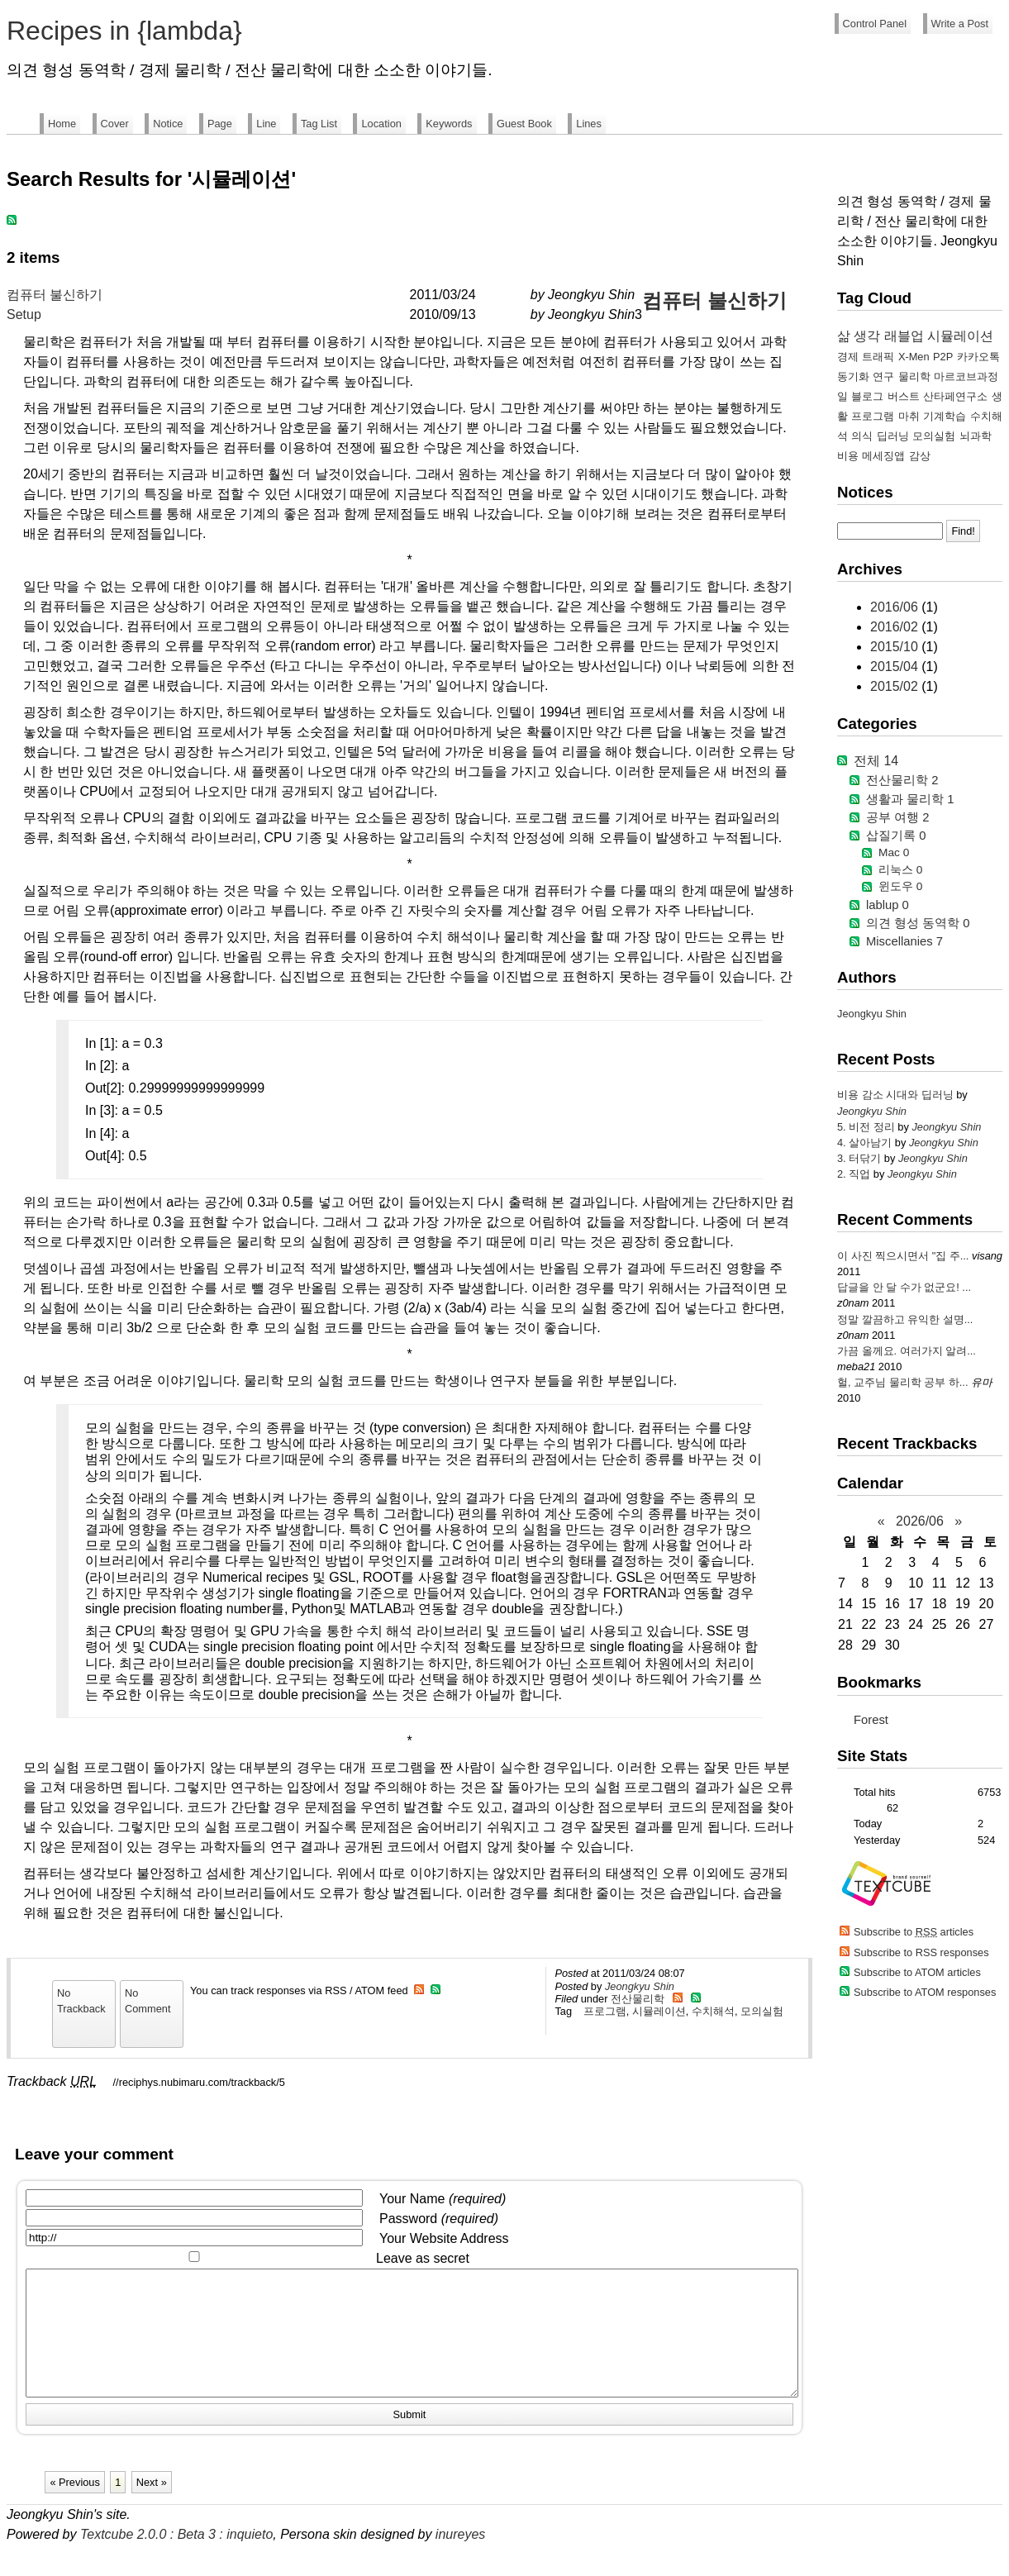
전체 (876, 761)
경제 (848, 356)
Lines (589, 123)
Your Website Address (444, 2238)
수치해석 (713, 2011)
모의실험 (761, 2011)
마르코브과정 (966, 376)
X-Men (914, 356)
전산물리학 (637, 1999)
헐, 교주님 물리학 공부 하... (902, 1382)
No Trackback (81, 2001)
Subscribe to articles (913, 1932)
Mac (893, 852)
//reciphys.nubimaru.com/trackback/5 (199, 2082)
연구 (883, 376)
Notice (168, 123)
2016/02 (895, 627)
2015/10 (895, 647)
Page (219, 123)
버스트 (904, 396)
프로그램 (604, 2011)
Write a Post (959, 23)
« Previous (74, 2507)
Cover (115, 123)
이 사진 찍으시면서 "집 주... (903, 1256)
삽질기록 (896, 835)
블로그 (867, 396)
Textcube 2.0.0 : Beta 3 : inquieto (176, 2559)
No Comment (147, 2001)
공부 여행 (897, 817)
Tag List (319, 123)
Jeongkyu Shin (639, 1986)
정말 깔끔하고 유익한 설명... (905, 1319)
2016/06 (895, 607)
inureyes (460, 2559)
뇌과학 (975, 436)
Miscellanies (904, 941)
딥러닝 (893, 436)
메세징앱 (883, 456)
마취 (909, 416)
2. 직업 (855, 1174)
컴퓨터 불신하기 (54, 295)
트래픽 (878, 356)
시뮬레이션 (659, 2011)
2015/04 (895, 666)
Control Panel (875, 23)
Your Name (442, 2199)
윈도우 (900, 886)
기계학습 (944, 416)
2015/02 (895, 686)
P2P (943, 356)
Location (381, 123)
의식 (862, 436)
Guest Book (524, 123)
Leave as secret (422, 2258)
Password (438, 2219)
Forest (871, 1719)
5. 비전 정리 (867, 1127)
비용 (848, 456)
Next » (151, 2507)
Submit (409, 2439)
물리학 (914, 376)
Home (62, 123)
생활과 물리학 (910, 799)
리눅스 (900, 870)
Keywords (449, 123)
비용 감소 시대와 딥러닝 (896, 1094)
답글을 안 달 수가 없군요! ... (904, 1287)
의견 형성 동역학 (918, 923)
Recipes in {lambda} (124, 30)
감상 (919, 456)
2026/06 (920, 1521)
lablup (887, 905)
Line (266, 123)
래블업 (904, 336)
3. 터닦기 (860, 1158)
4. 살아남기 (866, 1142)
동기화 (853, 376)
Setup (24, 314)
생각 (867, 336)
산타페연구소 (955, 396)
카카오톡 (978, 356)
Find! (962, 531)
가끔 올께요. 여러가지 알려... (906, 1351)
